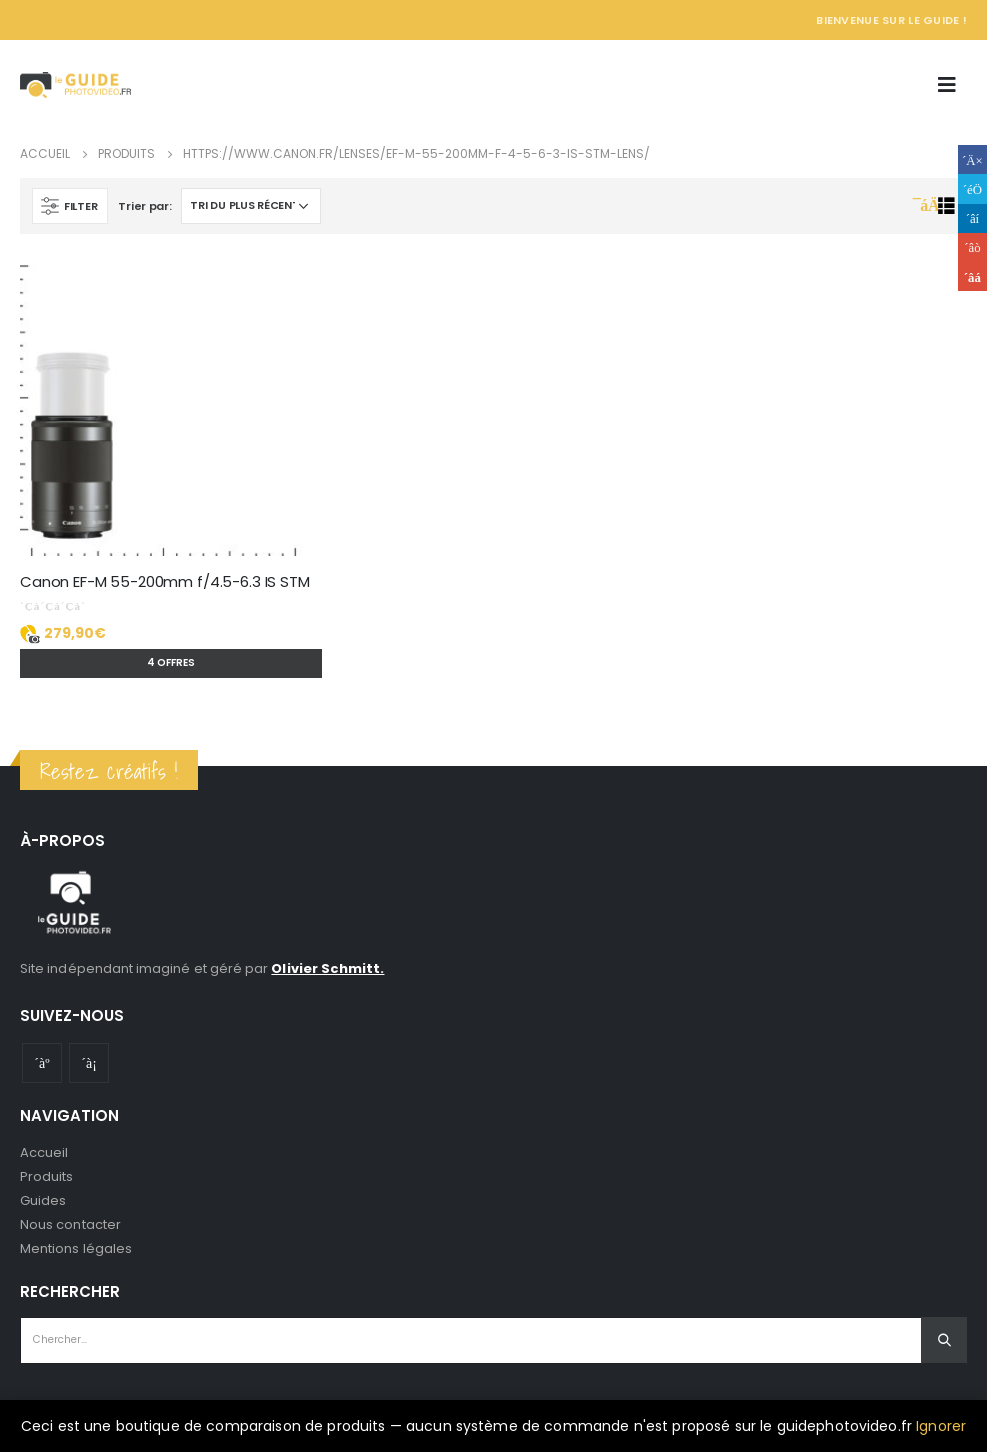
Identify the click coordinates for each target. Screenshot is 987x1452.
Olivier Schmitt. (327, 968)
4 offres (171, 662)
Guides (43, 1200)
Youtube (42, 1063)
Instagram (89, 1063)
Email (972, 276)
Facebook (972, 159)
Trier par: (144, 206)
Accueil (44, 1152)
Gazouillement (972, 188)
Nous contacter (70, 1224)
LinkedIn (972, 218)
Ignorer (941, 1426)
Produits (47, 1176)
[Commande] (251, 206)
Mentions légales (76, 1248)
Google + (972, 247)
